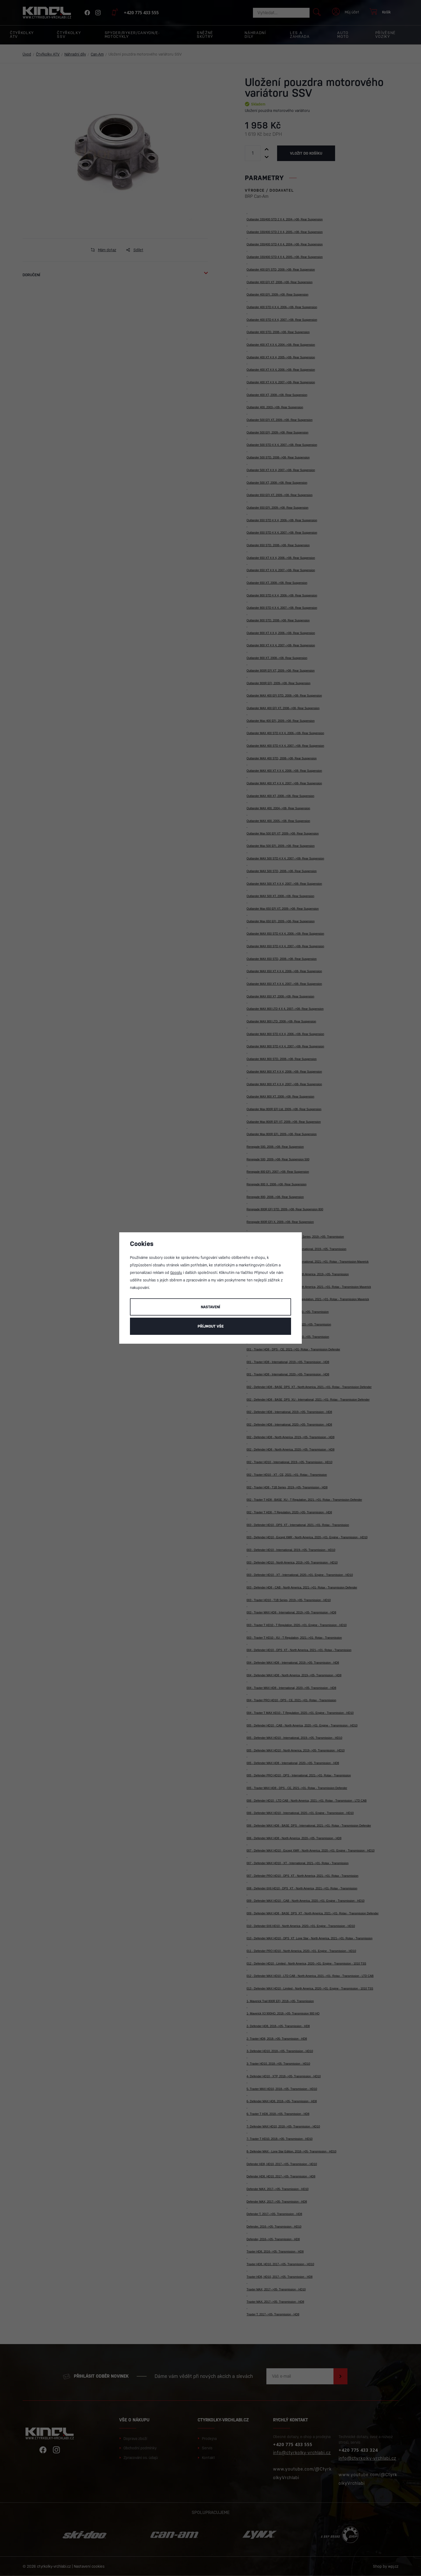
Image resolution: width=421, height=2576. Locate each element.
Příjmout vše (211, 1326)
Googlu (176, 1272)
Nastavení (210, 1307)
